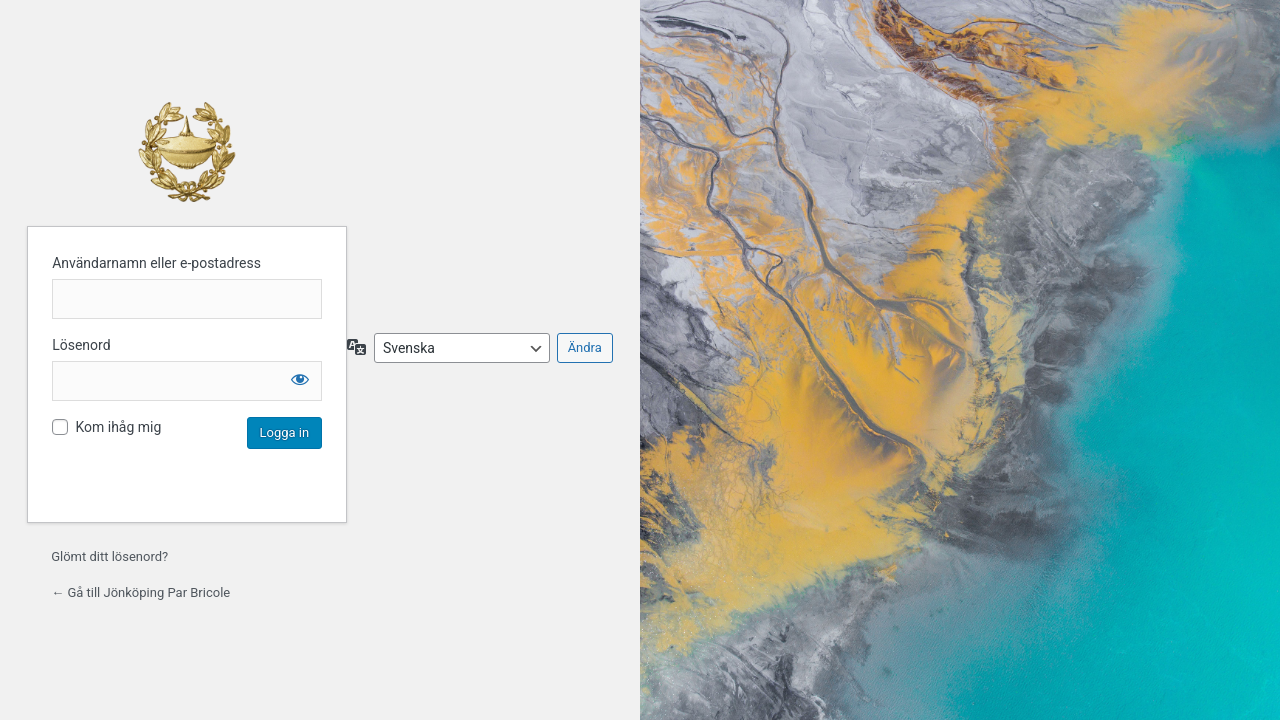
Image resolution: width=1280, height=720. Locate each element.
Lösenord (81, 345)
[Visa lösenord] (300, 379)
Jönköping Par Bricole (187, 152)
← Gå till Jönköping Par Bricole (140, 592)
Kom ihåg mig (118, 427)
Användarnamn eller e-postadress (156, 263)
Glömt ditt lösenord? (109, 556)
